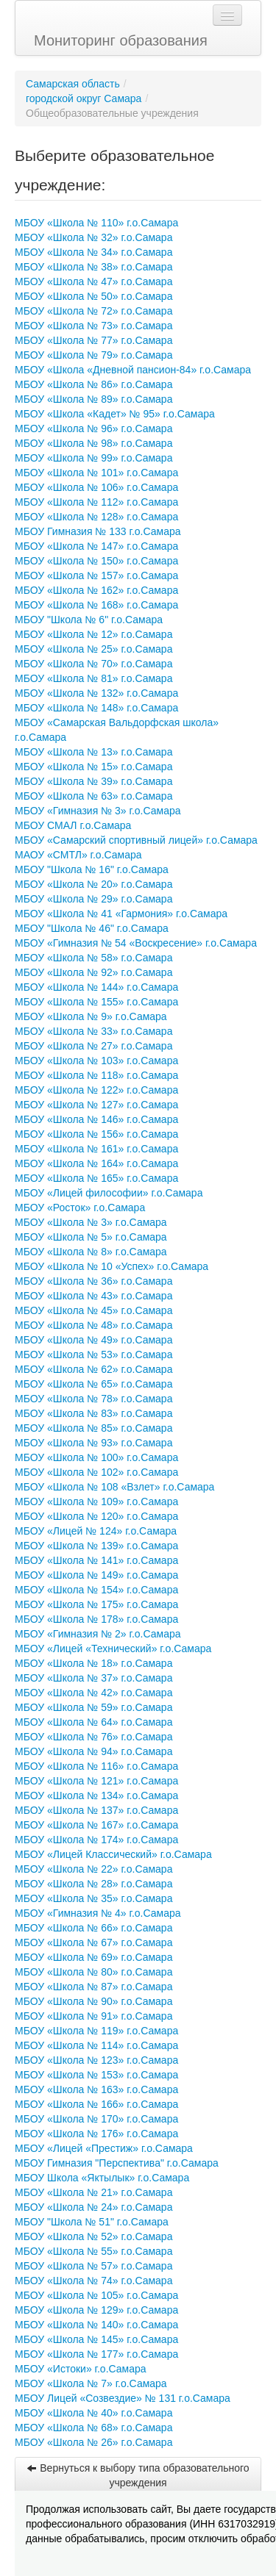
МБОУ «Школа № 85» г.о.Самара (93, 1428)
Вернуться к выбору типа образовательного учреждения (137, 2475)
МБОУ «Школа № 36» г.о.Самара (93, 1281)
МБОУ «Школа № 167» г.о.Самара (96, 1825)
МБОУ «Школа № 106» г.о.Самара (96, 487)
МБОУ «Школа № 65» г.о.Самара (93, 1384)
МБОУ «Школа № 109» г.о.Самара (96, 1501)
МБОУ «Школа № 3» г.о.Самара (91, 1222)
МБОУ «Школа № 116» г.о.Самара (96, 1766)
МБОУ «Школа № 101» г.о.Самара (96, 472)
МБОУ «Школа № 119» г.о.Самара (96, 2031)
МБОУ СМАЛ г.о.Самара (73, 825)
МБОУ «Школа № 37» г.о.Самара (93, 1678)
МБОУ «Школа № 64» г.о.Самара (93, 1722)
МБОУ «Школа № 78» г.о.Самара (93, 1398)
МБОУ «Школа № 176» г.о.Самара (96, 2133)
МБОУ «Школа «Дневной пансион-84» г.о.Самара (133, 370)
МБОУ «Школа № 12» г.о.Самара (93, 634)
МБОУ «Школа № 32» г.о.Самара (93, 237)
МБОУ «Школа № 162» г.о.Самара (96, 590)
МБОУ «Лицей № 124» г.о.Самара (96, 1531)
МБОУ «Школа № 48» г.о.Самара (93, 1325)
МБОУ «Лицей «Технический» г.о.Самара (113, 1648)
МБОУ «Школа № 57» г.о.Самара (93, 2266)
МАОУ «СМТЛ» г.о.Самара (78, 855)
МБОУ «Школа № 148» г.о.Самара (96, 708)
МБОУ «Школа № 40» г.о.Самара (93, 2413)
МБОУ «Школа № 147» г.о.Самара (96, 546)
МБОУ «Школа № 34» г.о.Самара (93, 252)
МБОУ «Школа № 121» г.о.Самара (96, 1781)
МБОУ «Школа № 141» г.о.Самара (96, 1560)
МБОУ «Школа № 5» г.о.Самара (91, 1237)
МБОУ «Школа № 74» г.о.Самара (93, 2280)
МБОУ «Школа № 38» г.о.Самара (93, 267)
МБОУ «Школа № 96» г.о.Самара (93, 428)
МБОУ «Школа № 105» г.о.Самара (96, 2295)
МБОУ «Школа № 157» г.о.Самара (96, 575)
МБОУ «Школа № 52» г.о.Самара (93, 2236)
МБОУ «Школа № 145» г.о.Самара (96, 2339)
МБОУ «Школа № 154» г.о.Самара (96, 1590)
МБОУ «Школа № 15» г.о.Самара (93, 766)
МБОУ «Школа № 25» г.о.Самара (93, 649)
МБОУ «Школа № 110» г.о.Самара (96, 223)
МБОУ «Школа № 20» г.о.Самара (93, 884)
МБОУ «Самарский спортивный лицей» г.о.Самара (136, 840)
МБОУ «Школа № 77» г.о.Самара (93, 340)
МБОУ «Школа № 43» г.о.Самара (93, 1296)
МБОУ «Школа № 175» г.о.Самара (96, 1604)
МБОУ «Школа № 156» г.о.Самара (96, 1134)
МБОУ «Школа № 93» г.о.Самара (93, 1443)
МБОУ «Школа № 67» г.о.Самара (93, 1942)
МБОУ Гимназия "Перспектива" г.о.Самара (117, 2163)
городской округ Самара (83, 98)
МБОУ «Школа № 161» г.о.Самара (96, 1149)
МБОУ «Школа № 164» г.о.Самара (96, 1163)
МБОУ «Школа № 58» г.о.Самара (93, 958)
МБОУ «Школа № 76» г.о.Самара (93, 1737)
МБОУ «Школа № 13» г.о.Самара (93, 752)
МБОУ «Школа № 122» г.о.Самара (96, 1090)
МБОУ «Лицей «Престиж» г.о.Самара (104, 2148)
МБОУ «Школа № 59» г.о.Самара (93, 1707)
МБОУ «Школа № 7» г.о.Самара (91, 2383)
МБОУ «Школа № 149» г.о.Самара (96, 1575)
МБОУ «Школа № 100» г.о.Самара (96, 1457)
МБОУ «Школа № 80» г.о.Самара (93, 1972)
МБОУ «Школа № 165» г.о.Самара (96, 1178)
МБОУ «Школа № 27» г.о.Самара (93, 1046)
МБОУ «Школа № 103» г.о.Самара (96, 1060)
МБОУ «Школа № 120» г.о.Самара (96, 1516)
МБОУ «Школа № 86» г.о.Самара (93, 384)
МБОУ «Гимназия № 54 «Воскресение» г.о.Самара (136, 943)
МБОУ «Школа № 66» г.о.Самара (93, 1928)
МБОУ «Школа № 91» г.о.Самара (93, 2016)
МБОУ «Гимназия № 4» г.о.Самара (98, 1913)
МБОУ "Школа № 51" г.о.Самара (92, 2222)
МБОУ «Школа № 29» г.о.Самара (93, 899)
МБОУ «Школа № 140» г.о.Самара (96, 2325)
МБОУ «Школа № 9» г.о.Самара (91, 1016)
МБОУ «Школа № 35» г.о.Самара (93, 1898)
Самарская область (73, 84)
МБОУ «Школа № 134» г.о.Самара (96, 1795)
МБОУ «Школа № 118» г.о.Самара (96, 1075)
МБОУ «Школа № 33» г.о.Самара (93, 1031)
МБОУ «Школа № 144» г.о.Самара (96, 987)
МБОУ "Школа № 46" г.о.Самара (92, 928)
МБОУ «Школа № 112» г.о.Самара (96, 502)
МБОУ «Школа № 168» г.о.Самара (96, 605)
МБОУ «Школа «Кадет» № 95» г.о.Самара (115, 414)
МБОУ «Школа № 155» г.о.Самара (96, 1002)
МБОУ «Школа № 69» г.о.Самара (93, 1957)
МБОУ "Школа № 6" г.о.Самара (89, 619)
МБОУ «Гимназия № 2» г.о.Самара (98, 1634)
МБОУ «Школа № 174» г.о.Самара (96, 1839)
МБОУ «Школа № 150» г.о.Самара (96, 561)
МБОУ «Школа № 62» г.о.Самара (93, 1369)
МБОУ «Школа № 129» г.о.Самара (96, 2310)
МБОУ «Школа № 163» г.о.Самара (96, 2089)
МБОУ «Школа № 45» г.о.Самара (93, 1310)
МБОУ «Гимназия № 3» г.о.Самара (98, 811)
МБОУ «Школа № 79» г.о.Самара (93, 355)
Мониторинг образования (121, 40)
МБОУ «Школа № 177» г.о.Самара (96, 2354)
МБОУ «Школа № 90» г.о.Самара (93, 2001)
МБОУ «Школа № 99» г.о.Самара (93, 458)
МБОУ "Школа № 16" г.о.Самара (92, 869)
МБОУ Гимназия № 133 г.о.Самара (98, 531)
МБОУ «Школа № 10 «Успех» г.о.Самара (111, 1266)
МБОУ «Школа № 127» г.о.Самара (96, 1105)
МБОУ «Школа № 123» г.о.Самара (96, 2060)
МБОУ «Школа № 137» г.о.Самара (96, 1810)
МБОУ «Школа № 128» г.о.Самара (96, 517)
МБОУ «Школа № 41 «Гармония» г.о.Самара (121, 913)
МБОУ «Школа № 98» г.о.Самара (93, 443)
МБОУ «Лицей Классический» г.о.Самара (113, 1854)
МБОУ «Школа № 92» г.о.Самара (93, 972)
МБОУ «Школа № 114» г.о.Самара (96, 2045)
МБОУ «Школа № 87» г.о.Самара (93, 1986)
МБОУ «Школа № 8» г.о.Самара (91, 1251)
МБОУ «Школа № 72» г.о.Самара (93, 311)
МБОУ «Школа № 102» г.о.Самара (96, 1472)
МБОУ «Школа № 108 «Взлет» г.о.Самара (114, 1487)
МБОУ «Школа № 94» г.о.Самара (93, 1751)
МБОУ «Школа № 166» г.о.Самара (96, 2104)
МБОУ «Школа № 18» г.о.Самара (93, 1663)
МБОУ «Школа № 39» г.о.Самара (93, 781)
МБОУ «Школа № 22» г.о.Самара (93, 1869)
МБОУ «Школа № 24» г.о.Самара (93, 2207)
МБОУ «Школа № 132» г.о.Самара (96, 693)
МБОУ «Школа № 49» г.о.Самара (93, 1340)
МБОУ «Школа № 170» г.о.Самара (96, 2119)
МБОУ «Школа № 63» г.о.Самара (93, 796)
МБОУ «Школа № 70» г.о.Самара (93, 664)
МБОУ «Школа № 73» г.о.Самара (93, 325)
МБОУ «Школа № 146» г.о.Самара (96, 1119)
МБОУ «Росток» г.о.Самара (80, 1207)
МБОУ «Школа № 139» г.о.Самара (96, 1545)
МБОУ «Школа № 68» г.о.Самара (93, 2427)
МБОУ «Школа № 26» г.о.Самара (93, 2442)
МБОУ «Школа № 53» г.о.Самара (93, 1354)
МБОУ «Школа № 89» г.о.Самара (93, 399)
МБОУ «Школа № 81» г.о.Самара (93, 678)
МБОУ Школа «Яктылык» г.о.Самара (102, 2178)
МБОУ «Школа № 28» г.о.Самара (93, 1884)
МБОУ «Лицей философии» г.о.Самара (108, 1193)
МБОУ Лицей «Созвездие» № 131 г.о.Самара (122, 2398)
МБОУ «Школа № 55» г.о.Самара (93, 2251)
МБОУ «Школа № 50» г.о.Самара (93, 296)
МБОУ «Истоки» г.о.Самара (80, 2369)
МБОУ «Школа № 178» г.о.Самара (96, 1619)
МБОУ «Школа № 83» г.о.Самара (93, 1413)
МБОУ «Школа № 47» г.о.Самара (93, 281)
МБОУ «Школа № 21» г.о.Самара (93, 2192)
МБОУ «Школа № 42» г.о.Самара (93, 1692)
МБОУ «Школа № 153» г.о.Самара (96, 2075)
